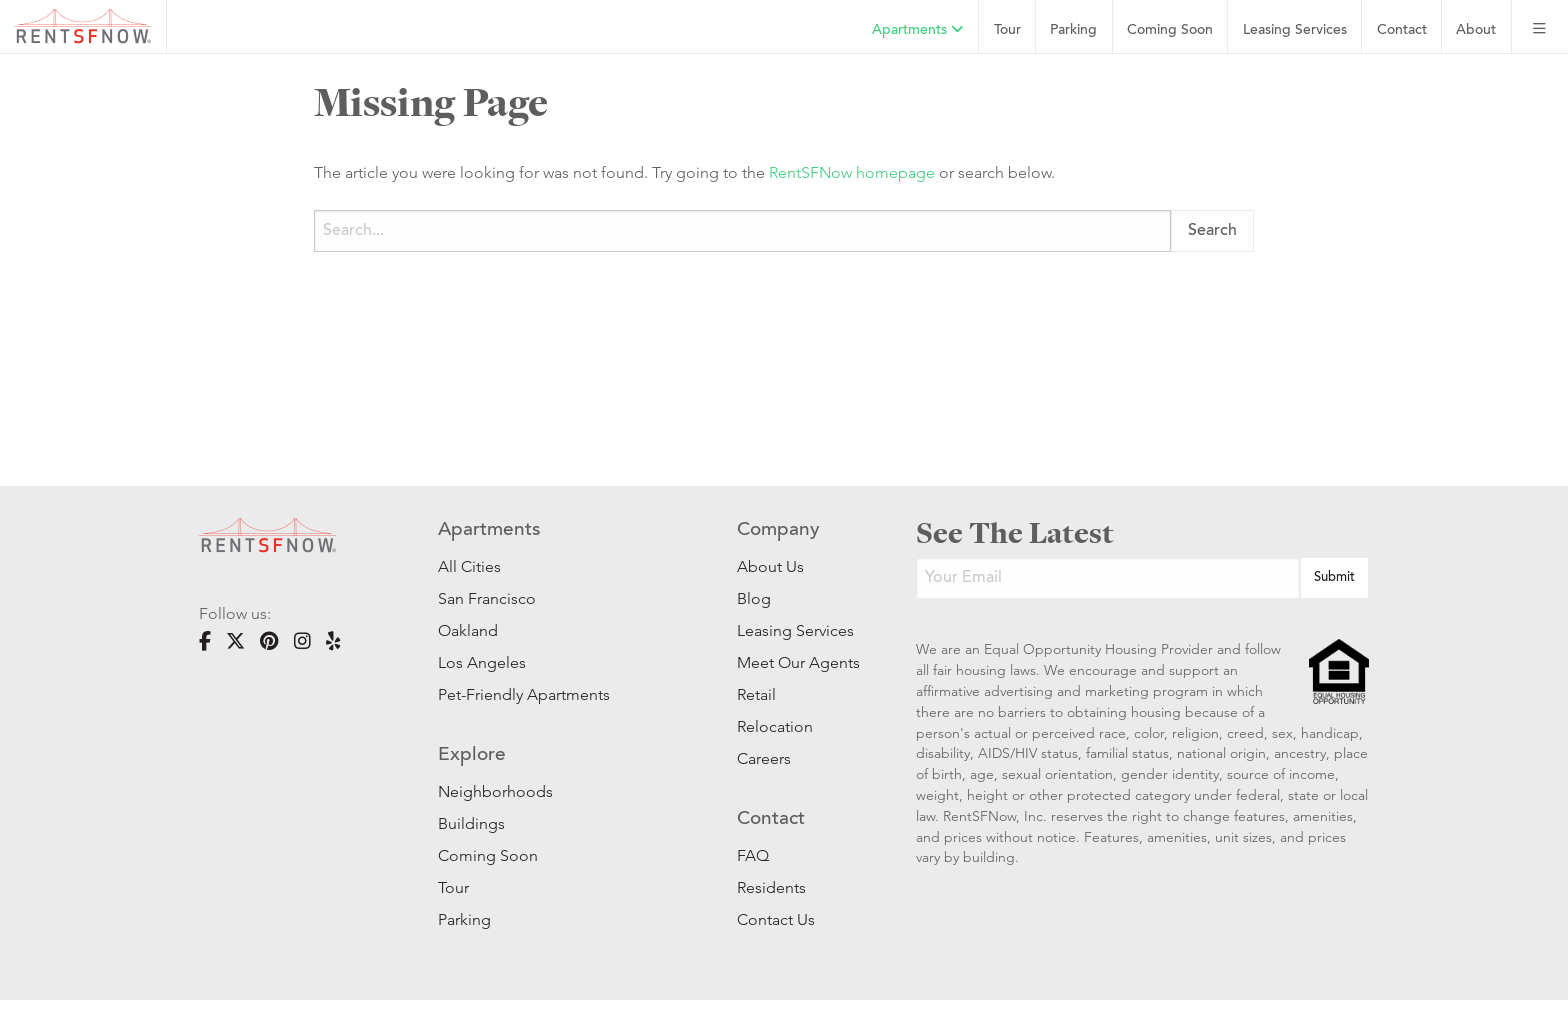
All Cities (469, 566)
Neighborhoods (495, 791)
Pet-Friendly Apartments (524, 694)
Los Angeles (482, 662)
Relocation (775, 726)
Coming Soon (1170, 30)
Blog (754, 598)
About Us (770, 566)
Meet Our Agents (796, 662)
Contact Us (776, 919)
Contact (1402, 30)
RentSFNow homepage (852, 172)
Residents (771, 887)
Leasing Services (795, 630)
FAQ (753, 855)
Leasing (1295, 30)
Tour (1007, 30)
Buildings (471, 823)
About (1476, 30)
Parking (1073, 30)
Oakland (468, 630)
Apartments (918, 30)
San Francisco (487, 598)
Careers (764, 758)
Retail (756, 694)
